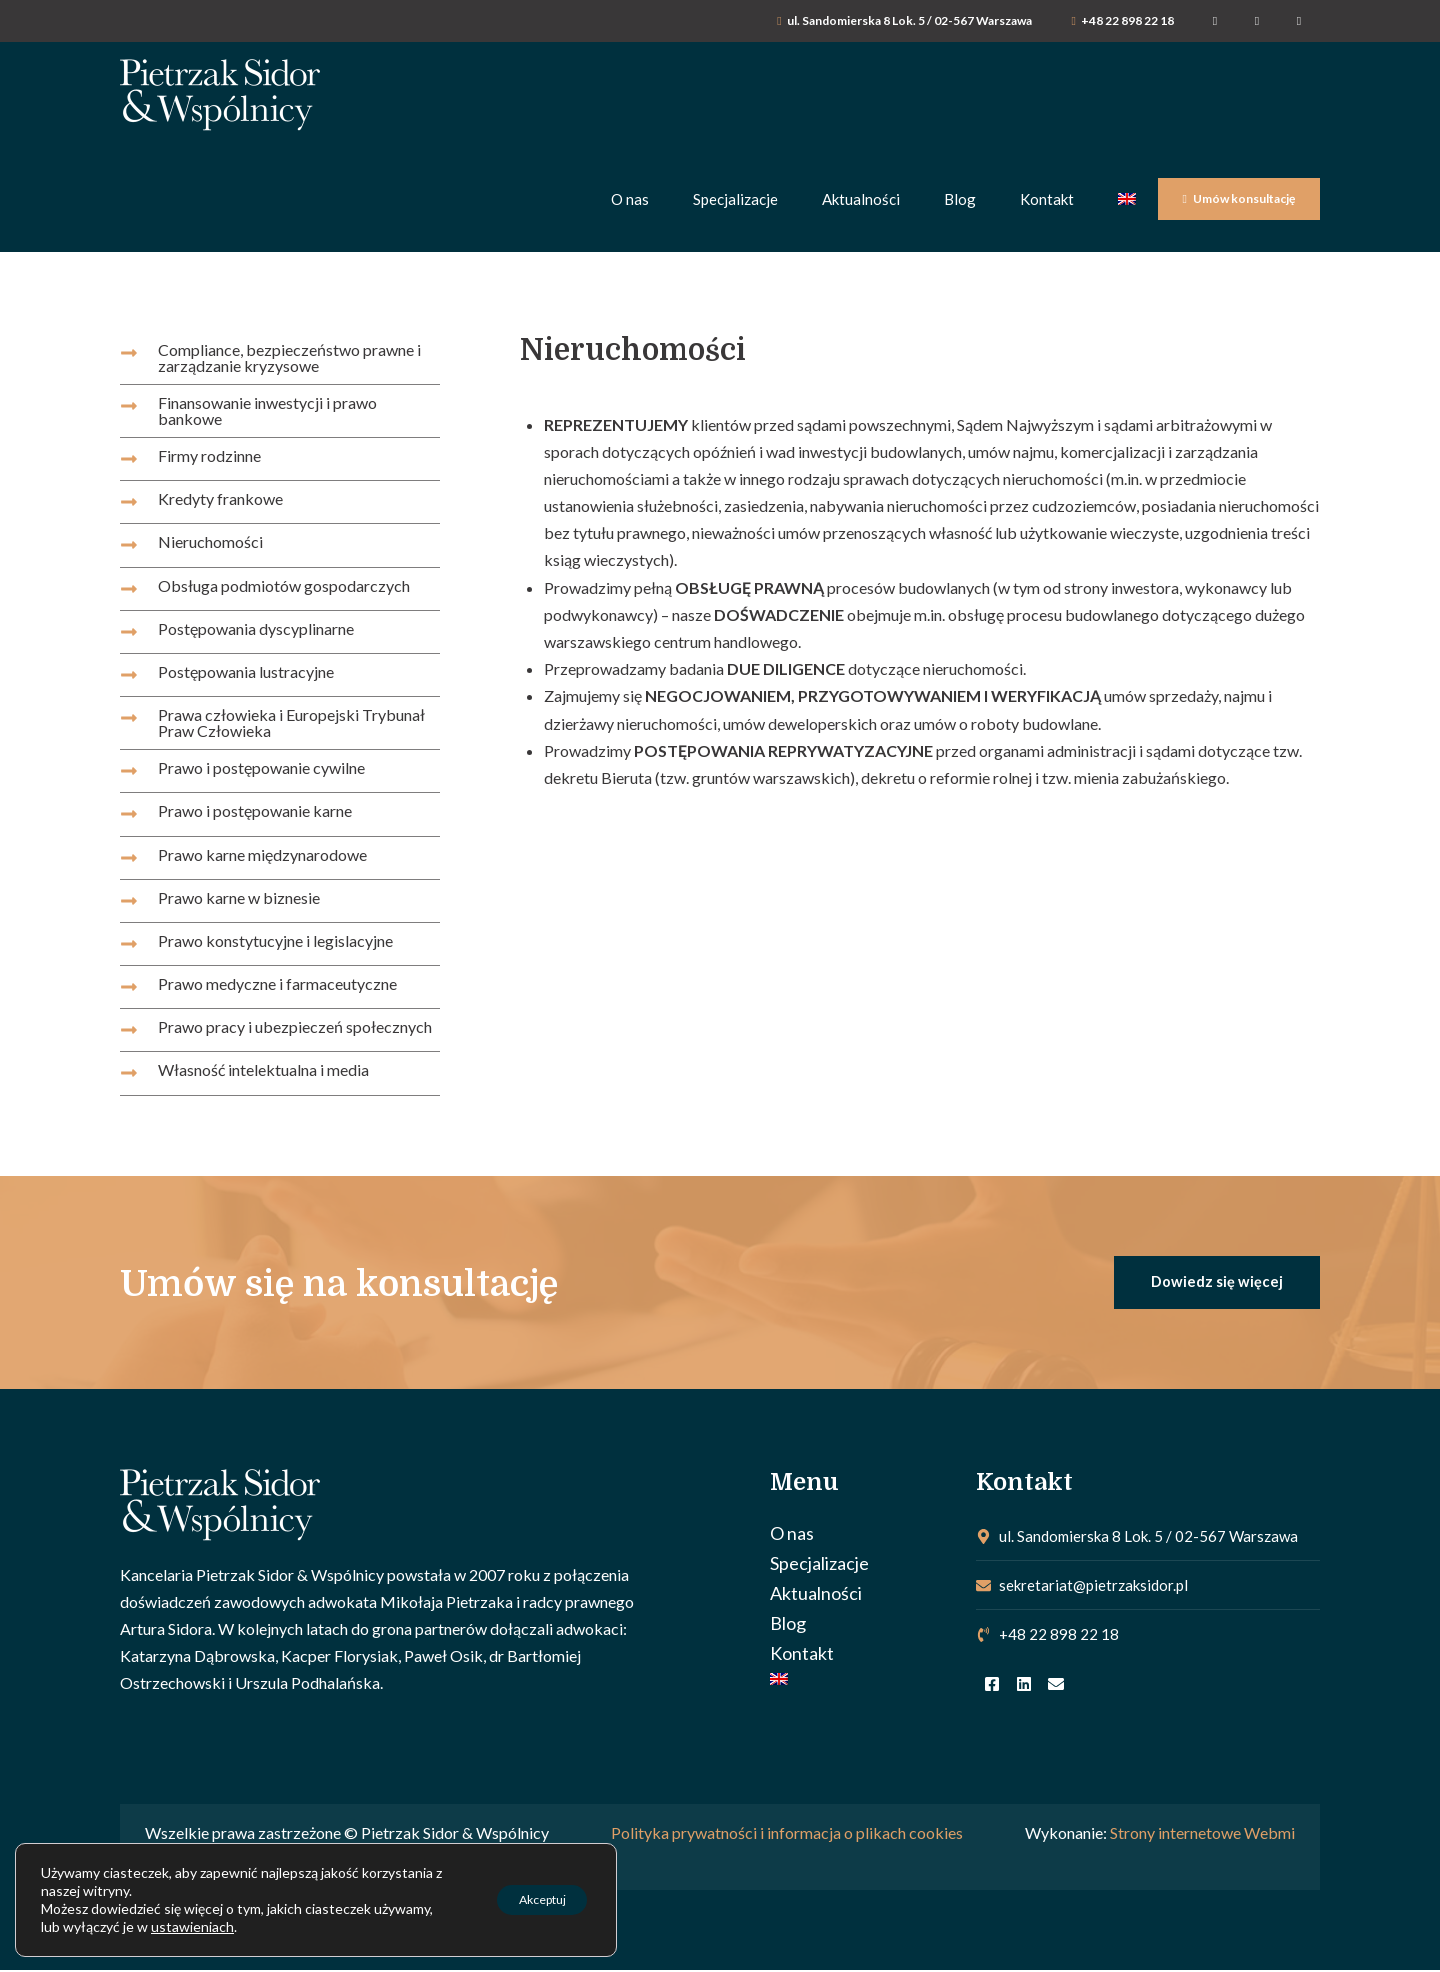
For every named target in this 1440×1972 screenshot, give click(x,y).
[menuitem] (863, 1681)
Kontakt (802, 1655)
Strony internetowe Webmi (1202, 1835)
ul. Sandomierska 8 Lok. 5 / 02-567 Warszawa (909, 20)
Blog (788, 1625)
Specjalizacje (819, 1565)
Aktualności (816, 1595)
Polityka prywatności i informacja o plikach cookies (787, 1835)
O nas (792, 1535)
